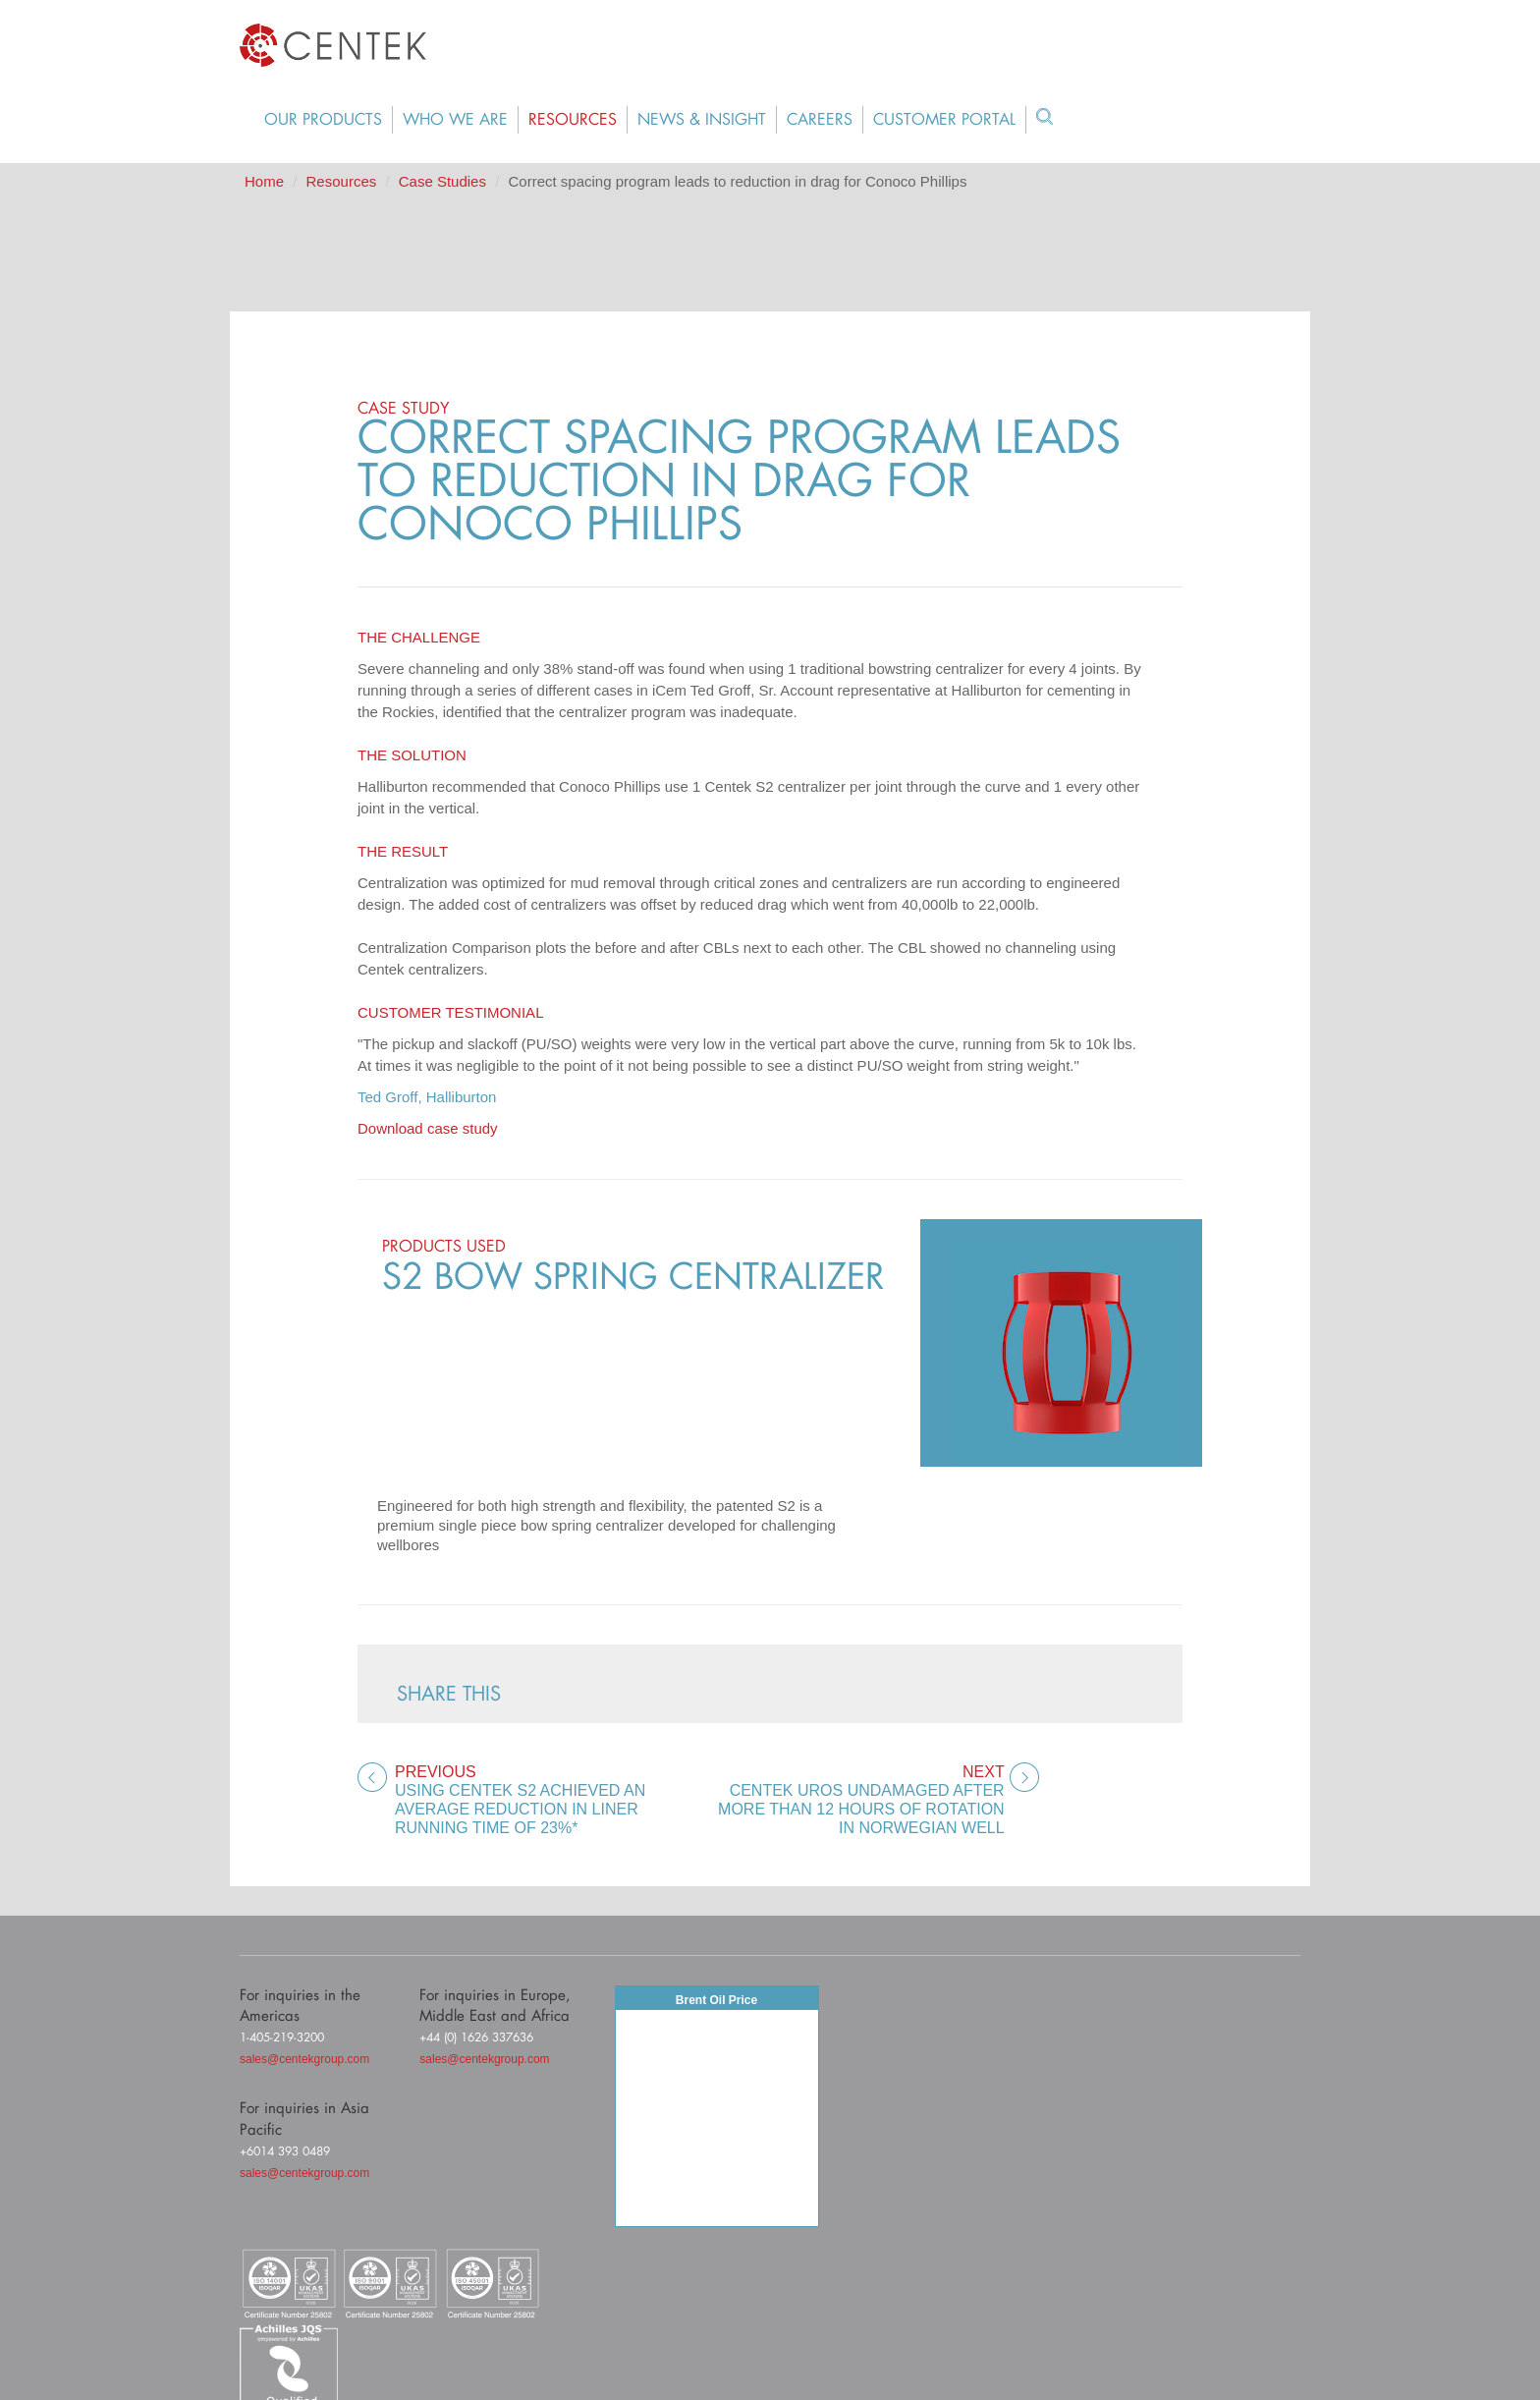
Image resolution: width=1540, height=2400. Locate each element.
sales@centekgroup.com (304, 2059)
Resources (572, 120)
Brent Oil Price (716, 2000)
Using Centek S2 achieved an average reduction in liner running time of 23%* (542, 1799)
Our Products (323, 120)
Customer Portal (944, 120)
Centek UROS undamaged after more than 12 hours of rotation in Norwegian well (859, 1799)
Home (264, 181)
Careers (819, 120)
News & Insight (701, 120)
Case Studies (442, 181)
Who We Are (455, 120)
